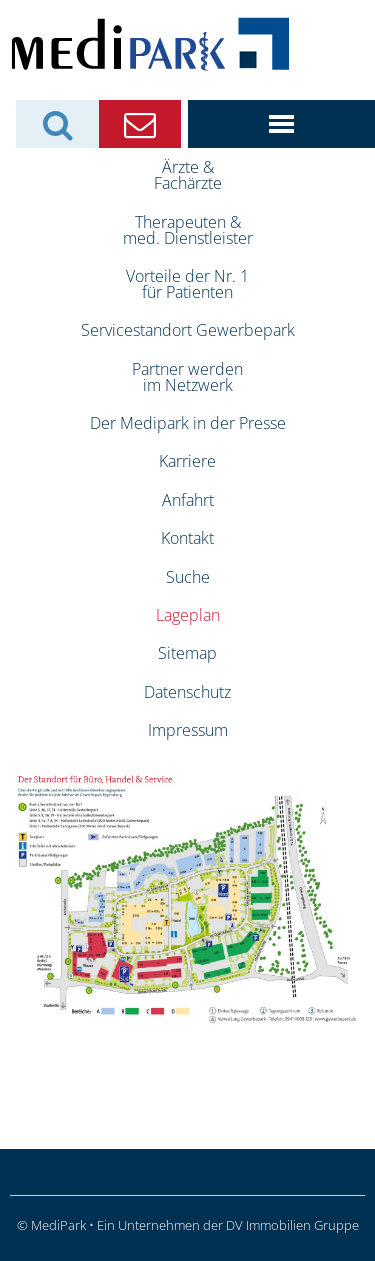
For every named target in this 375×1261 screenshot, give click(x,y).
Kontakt (187, 538)
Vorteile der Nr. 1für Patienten (187, 284)
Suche (188, 577)
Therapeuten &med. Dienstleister (188, 230)
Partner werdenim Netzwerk (187, 377)
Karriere (187, 461)
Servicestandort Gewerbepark (188, 330)
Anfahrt (188, 500)
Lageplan (188, 615)
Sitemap (187, 653)
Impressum (188, 730)
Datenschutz (187, 692)
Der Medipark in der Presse (188, 423)
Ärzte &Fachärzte (188, 175)
